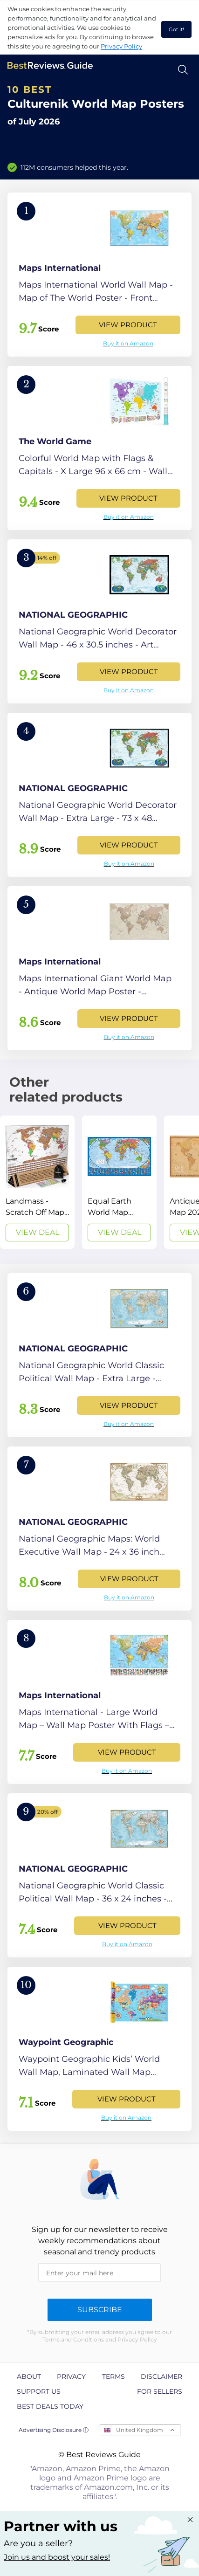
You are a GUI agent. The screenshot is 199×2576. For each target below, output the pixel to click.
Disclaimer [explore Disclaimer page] (161, 2376)
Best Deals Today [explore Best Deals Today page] (50, 2406)
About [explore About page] (29, 2376)
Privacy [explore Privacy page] (71, 2376)
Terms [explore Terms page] (113, 2376)
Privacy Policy (121, 46)
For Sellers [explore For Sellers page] (159, 2391)
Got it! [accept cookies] (176, 29)
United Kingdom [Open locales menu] (139, 2429)
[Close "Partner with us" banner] (190, 2519)
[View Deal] (37, 1182)
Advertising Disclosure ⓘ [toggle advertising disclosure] (54, 2429)
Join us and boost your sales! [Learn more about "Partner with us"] (57, 2557)
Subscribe (99, 2309)
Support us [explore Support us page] (39, 2391)
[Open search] (183, 70)
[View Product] (99, 275)
